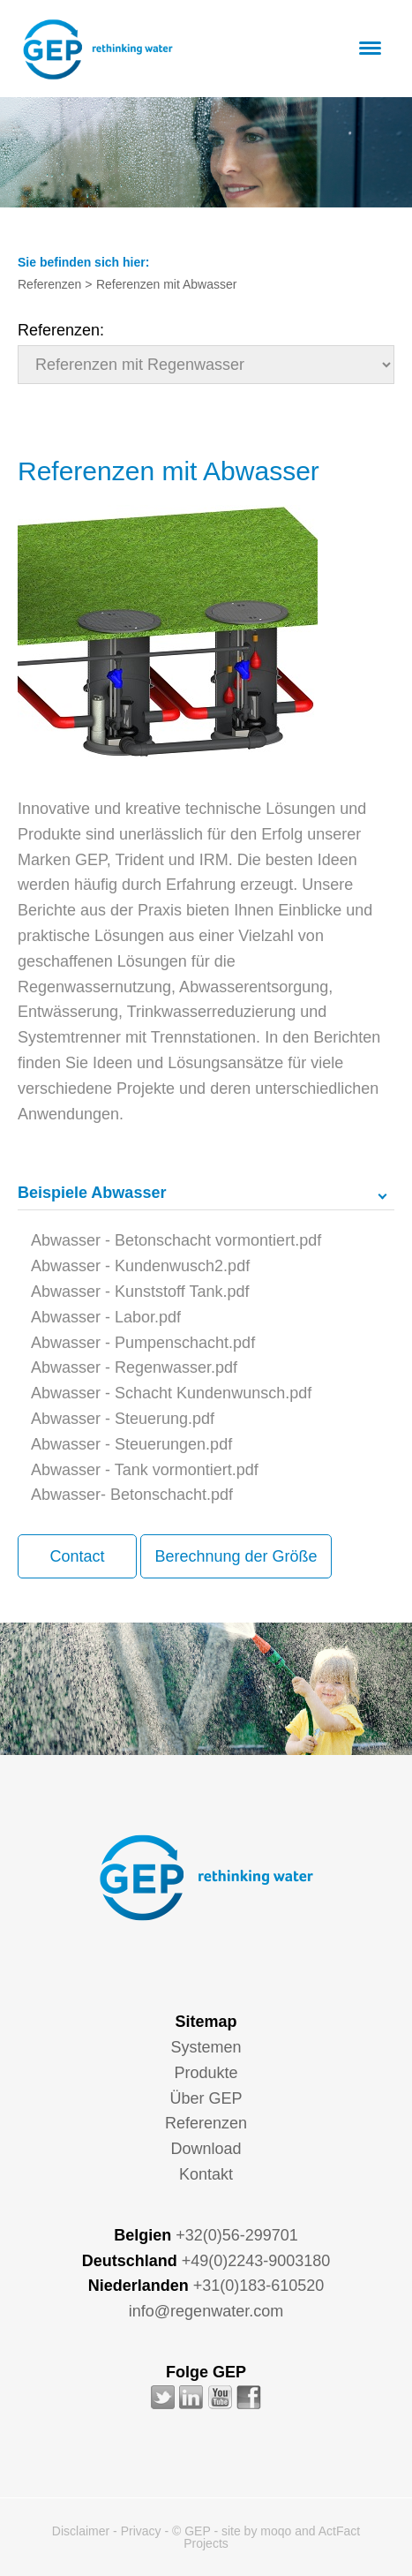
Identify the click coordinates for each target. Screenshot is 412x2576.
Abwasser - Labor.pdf (106, 1317)
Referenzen (206, 2123)
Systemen (205, 2047)
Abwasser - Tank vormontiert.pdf (144, 1470)
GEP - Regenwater (97, 49)
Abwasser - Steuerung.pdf (122, 1418)
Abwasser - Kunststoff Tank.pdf (140, 1291)
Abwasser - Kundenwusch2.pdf (140, 1266)
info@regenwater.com (206, 2311)
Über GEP (205, 2098)
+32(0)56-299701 (237, 2235)
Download (205, 2149)
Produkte (205, 2073)
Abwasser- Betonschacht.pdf (132, 1494)
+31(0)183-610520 (259, 2285)
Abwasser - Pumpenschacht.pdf (143, 1343)
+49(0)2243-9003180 (256, 2261)
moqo (275, 2531)
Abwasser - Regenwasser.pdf (134, 1367)
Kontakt (206, 2174)
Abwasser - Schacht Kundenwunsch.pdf (171, 1393)
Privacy (141, 2531)
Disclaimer (80, 2531)
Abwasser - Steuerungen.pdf (131, 1444)
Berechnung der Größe (235, 1556)
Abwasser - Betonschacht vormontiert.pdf (176, 1240)
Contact (76, 1556)
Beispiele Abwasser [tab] (92, 1192)
